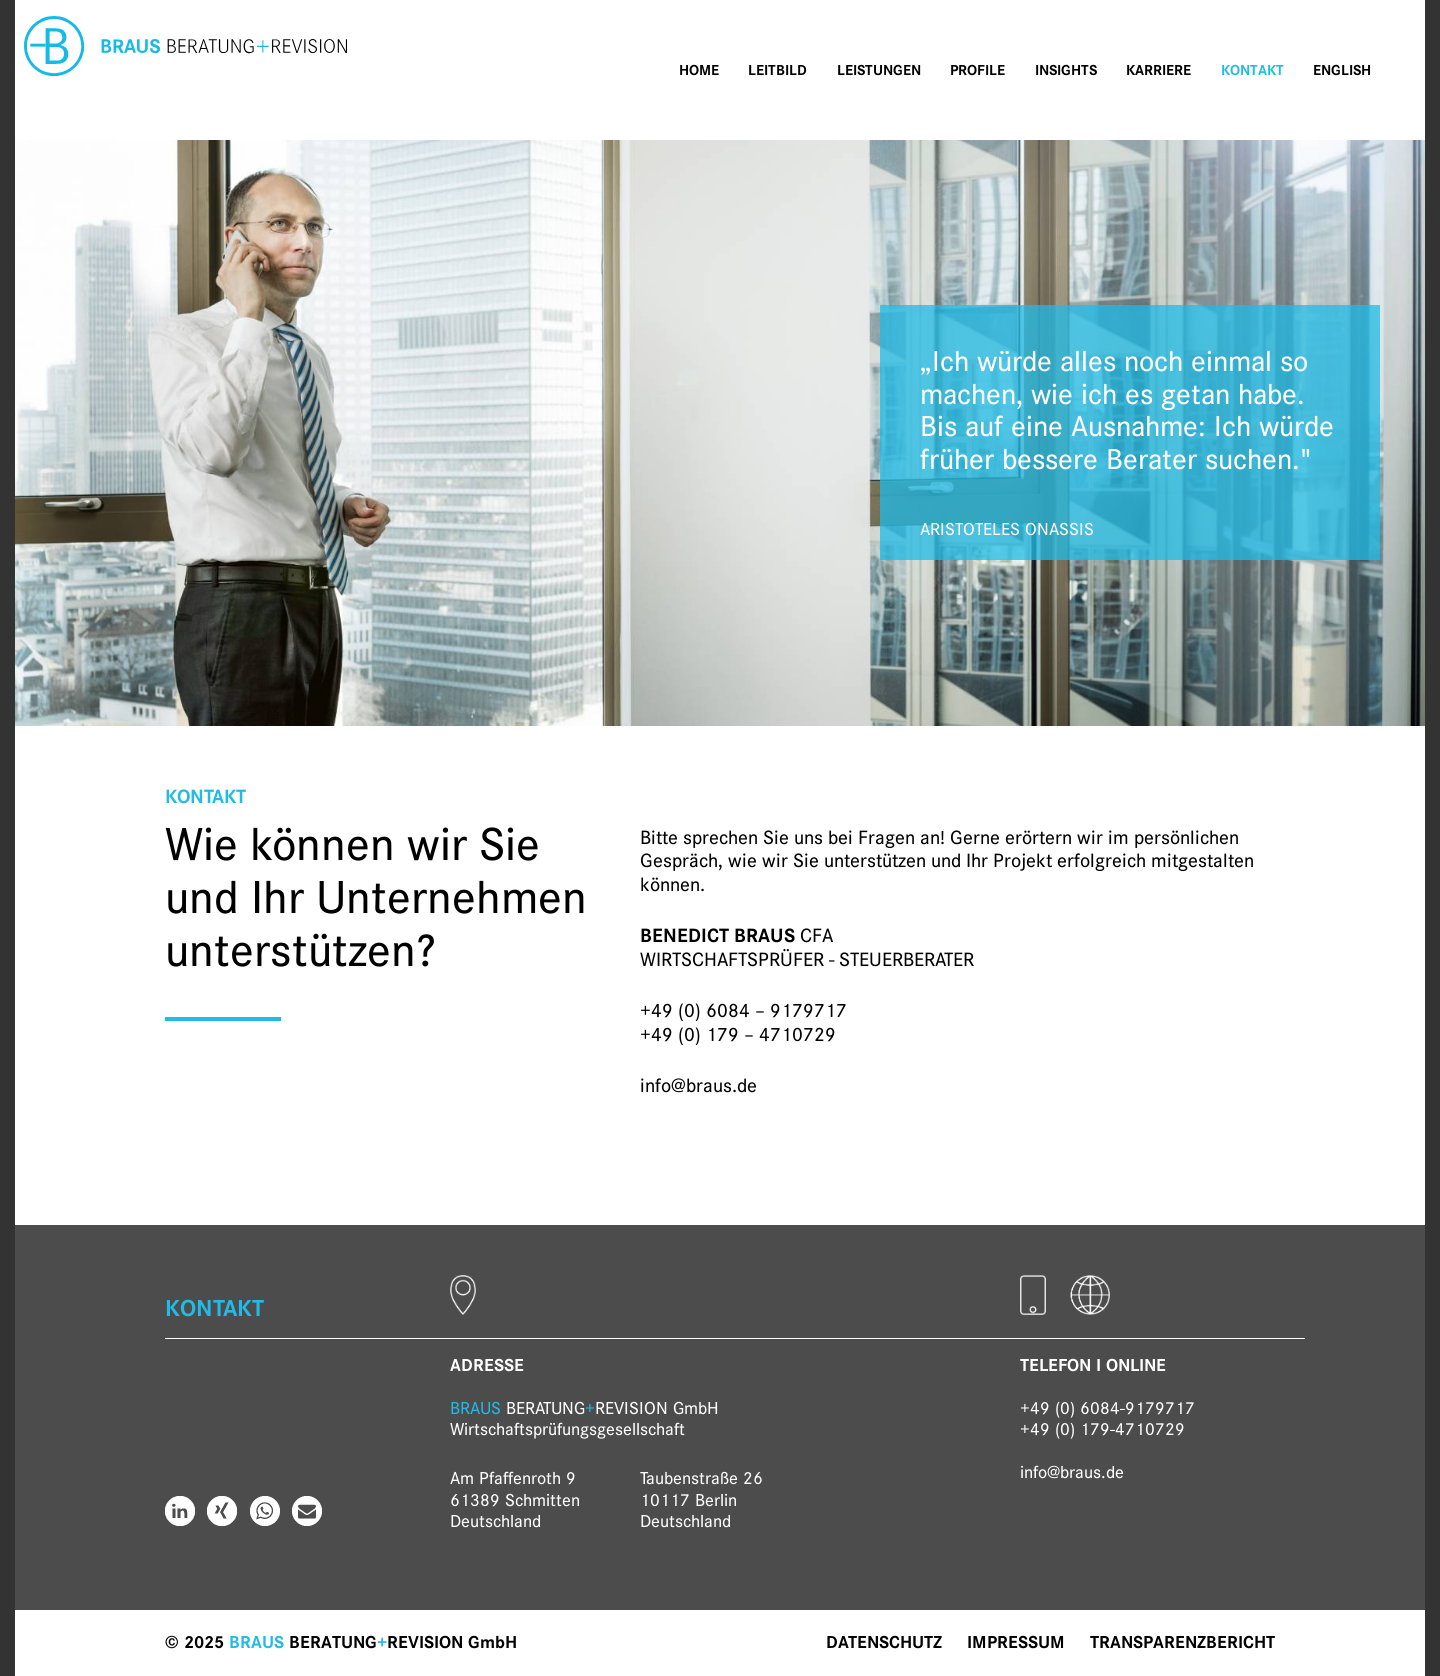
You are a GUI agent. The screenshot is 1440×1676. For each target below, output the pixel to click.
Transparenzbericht (1182, 1642)
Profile (977, 70)
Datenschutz (884, 1642)
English (1342, 70)
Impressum (1016, 1642)
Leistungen (879, 70)
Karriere (1158, 70)
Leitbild (777, 70)
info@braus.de (698, 1085)
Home (699, 70)
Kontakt (1252, 70)
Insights (1066, 70)
